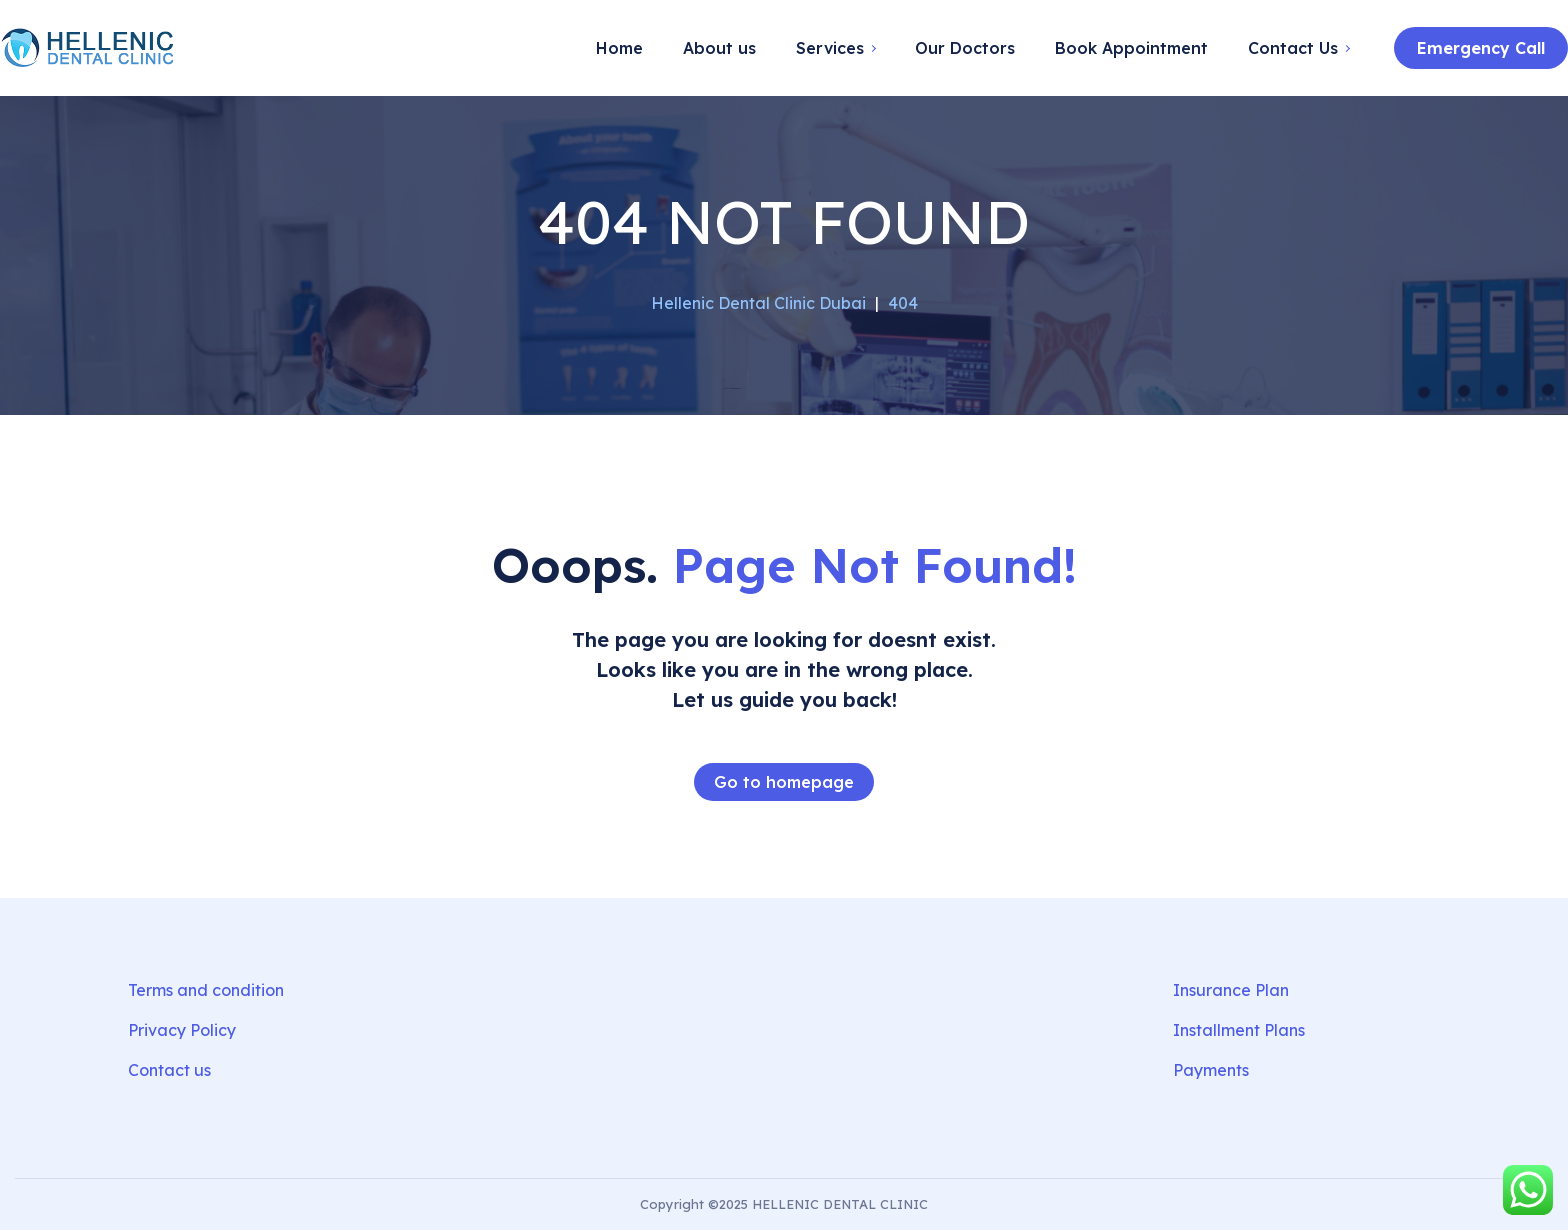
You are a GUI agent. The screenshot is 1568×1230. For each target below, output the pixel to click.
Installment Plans (1239, 1030)
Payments (1211, 1070)
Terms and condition (206, 990)
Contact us (169, 1070)
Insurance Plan (1231, 990)
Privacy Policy (182, 1030)
